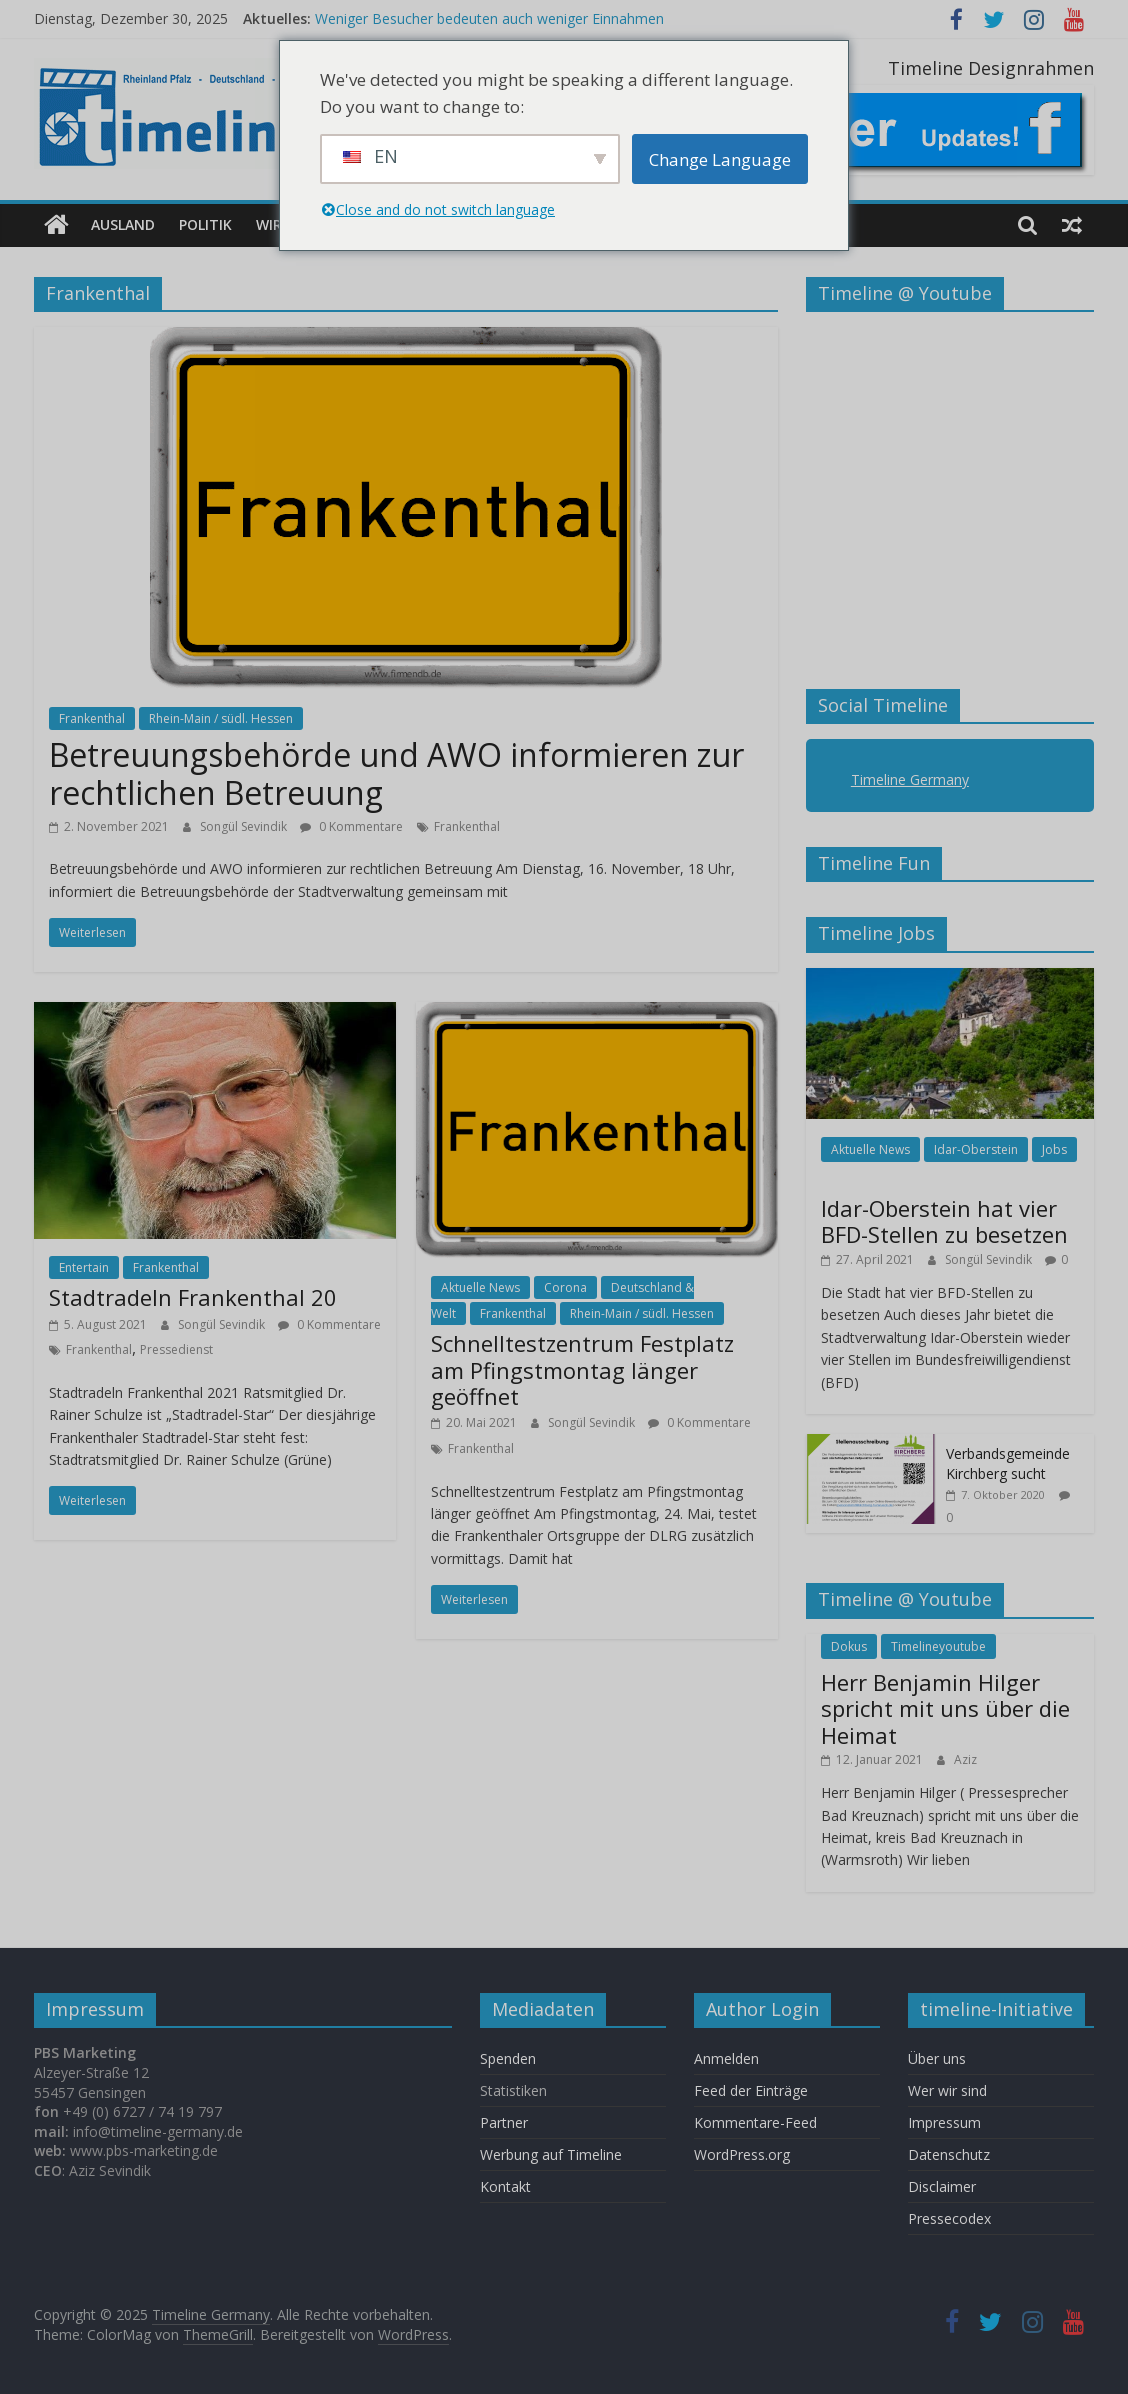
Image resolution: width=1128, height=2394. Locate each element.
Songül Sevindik (245, 825)
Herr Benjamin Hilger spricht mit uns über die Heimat (945, 1708)
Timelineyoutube (938, 1645)
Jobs (1054, 1149)
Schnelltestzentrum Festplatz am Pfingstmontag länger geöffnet (582, 1369)
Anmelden (726, 2058)
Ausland (123, 224)
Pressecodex (949, 2218)
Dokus (849, 1645)
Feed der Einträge (751, 2090)
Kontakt (505, 2186)
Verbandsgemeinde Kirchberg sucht (1008, 1463)
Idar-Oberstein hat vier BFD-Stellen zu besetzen (944, 1221)
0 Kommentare (351, 825)
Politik (205, 224)
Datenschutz (949, 2154)
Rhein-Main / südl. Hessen (221, 718)
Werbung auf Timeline (551, 2154)
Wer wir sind (947, 2090)
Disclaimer (942, 2186)
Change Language (720, 159)
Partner (504, 2122)
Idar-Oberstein (976, 1149)
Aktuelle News (480, 1287)
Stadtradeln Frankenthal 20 (193, 1297)
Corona (565, 1287)
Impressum (944, 2122)
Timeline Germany (910, 779)
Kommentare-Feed (755, 2122)
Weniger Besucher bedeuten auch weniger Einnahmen (489, 18)
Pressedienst (176, 1349)
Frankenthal (92, 718)
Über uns (939, 2058)
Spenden (508, 2058)
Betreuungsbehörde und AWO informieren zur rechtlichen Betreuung (396, 773)
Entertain (84, 1266)
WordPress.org (742, 2154)
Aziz (965, 1759)
